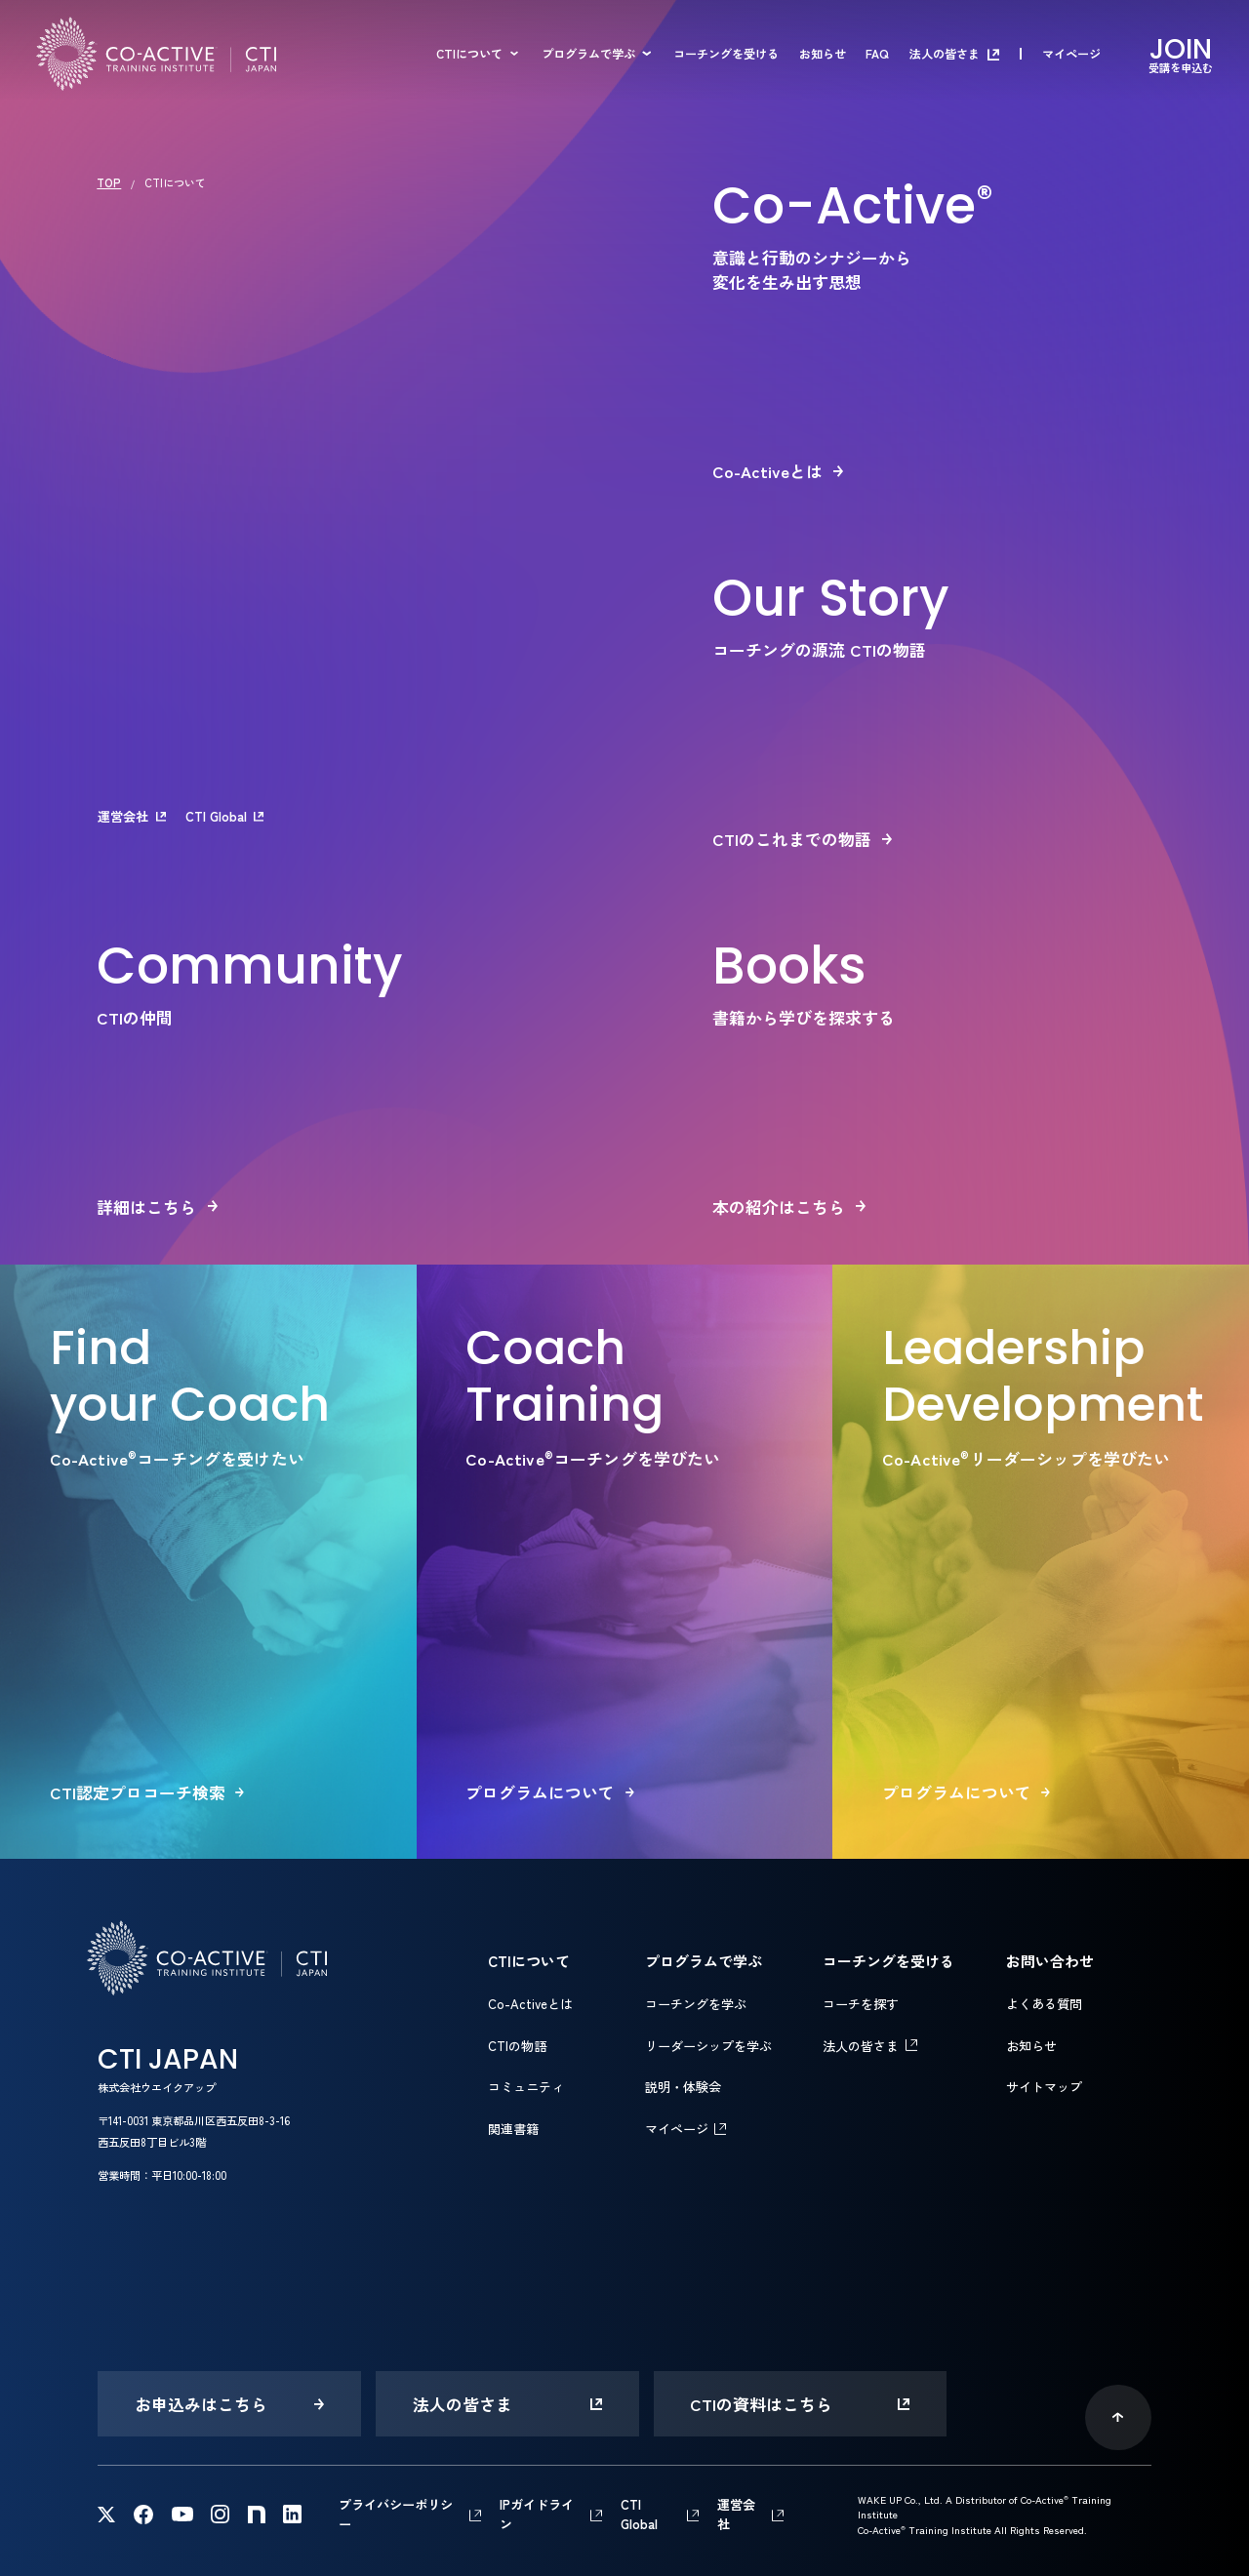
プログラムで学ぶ (588, 54)
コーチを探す (861, 2003)
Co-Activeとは (530, 2003)
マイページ (1071, 54)
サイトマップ (1044, 2086)
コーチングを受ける (726, 54)
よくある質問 (1044, 2003)
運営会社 (123, 816)
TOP (109, 182)
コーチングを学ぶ (695, 2003)
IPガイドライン (537, 2514)
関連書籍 (513, 2128)
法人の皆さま (944, 54)
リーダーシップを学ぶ (708, 2045)
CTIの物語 (517, 2045)
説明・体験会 (683, 2086)
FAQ (877, 54)
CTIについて (469, 54)
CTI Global (216, 816)
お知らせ (822, 54)
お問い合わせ (1050, 1961)
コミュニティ (526, 2086)
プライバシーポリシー (396, 2514)
